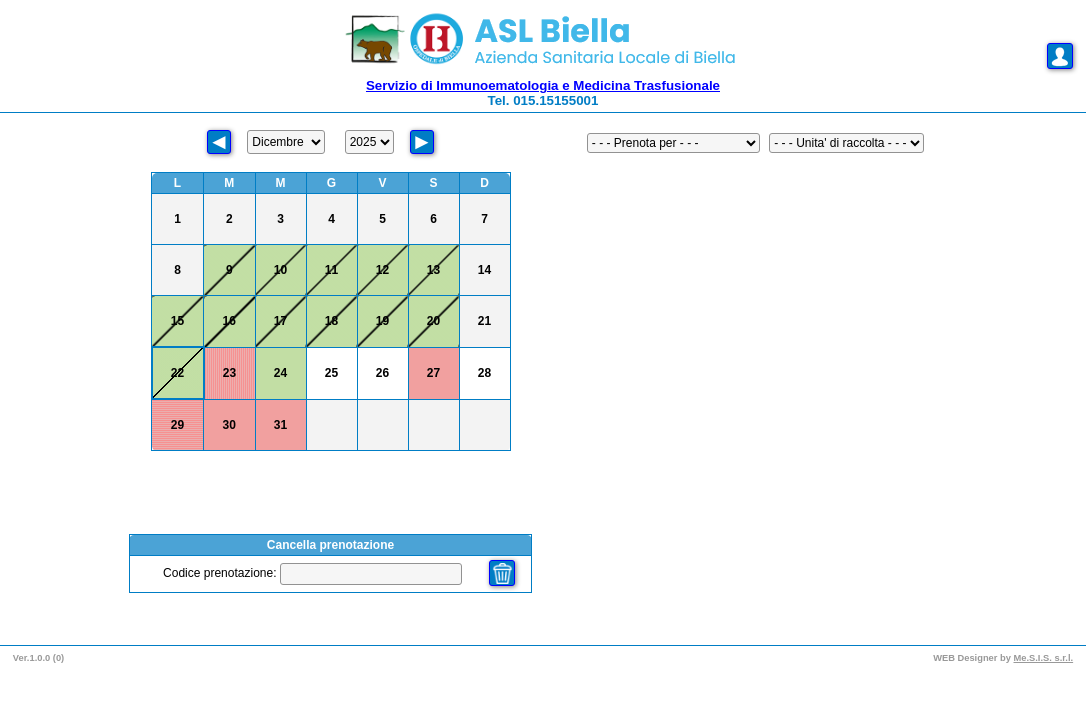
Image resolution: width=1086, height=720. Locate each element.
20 (433, 321)
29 (177, 425)
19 (382, 321)
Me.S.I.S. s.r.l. (1044, 658)
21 (484, 321)
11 (331, 270)
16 (229, 321)
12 (382, 270)
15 (177, 321)
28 (484, 373)
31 (280, 425)
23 (229, 373)
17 (280, 321)
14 (484, 270)
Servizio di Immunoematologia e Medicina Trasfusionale (543, 85)
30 (229, 425)
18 (331, 321)
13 (433, 270)
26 (382, 373)
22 (177, 373)
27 (433, 373)
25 (331, 373)
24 (280, 373)
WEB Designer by (973, 658)
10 (280, 270)
